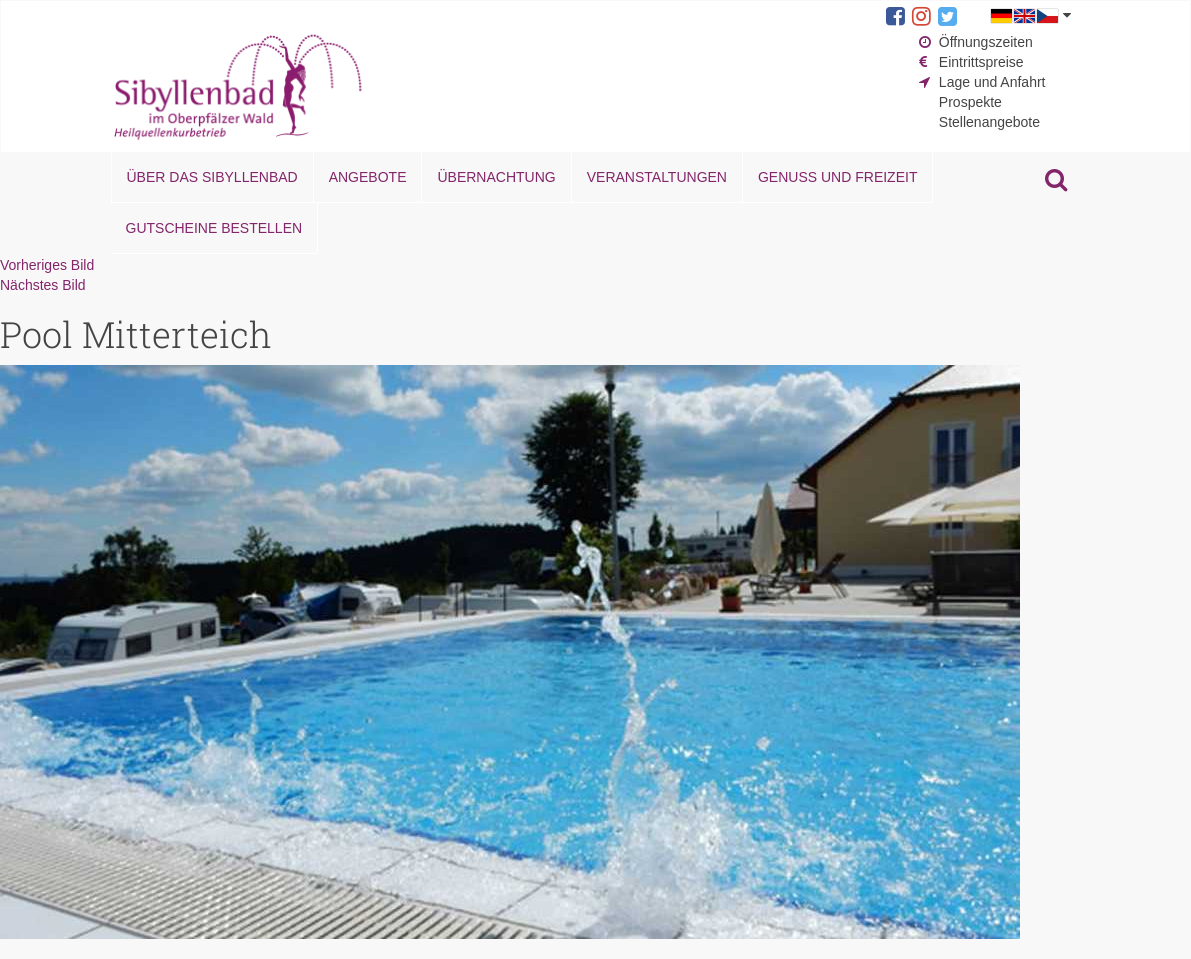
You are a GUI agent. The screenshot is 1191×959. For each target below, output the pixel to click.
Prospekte (970, 102)
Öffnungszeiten (986, 42)
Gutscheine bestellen (214, 228)
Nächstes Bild (43, 285)
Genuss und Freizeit (837, 177)
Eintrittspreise (981, 62)
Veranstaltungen (657, 177)
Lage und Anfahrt (992, 82)
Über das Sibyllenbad (212, 177)
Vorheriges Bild (47, 265)
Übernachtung (496, 177)
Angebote (368, 177)
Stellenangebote (989, 122)
